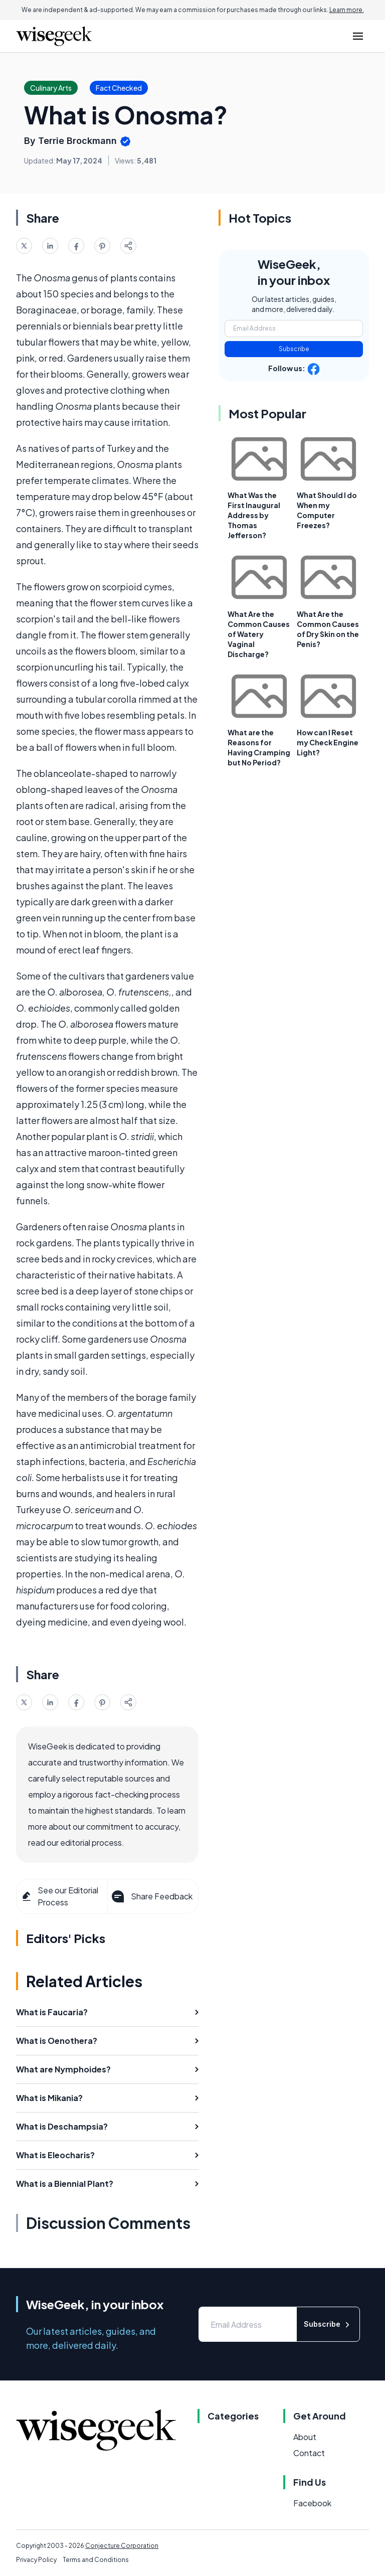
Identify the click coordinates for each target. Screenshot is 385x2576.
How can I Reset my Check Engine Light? (327, 742)
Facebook (312, 2503)
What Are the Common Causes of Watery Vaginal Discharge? (259, 634)
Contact (309, 2453)
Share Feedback (151, 1896)
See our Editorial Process (59, 1896)
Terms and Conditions (96, 2559)
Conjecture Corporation (121, 2545)
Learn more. (346, 10)
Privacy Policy (36, 2559)
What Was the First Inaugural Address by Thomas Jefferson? (254, 515)
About (304, 2437)
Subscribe (294, 349)
